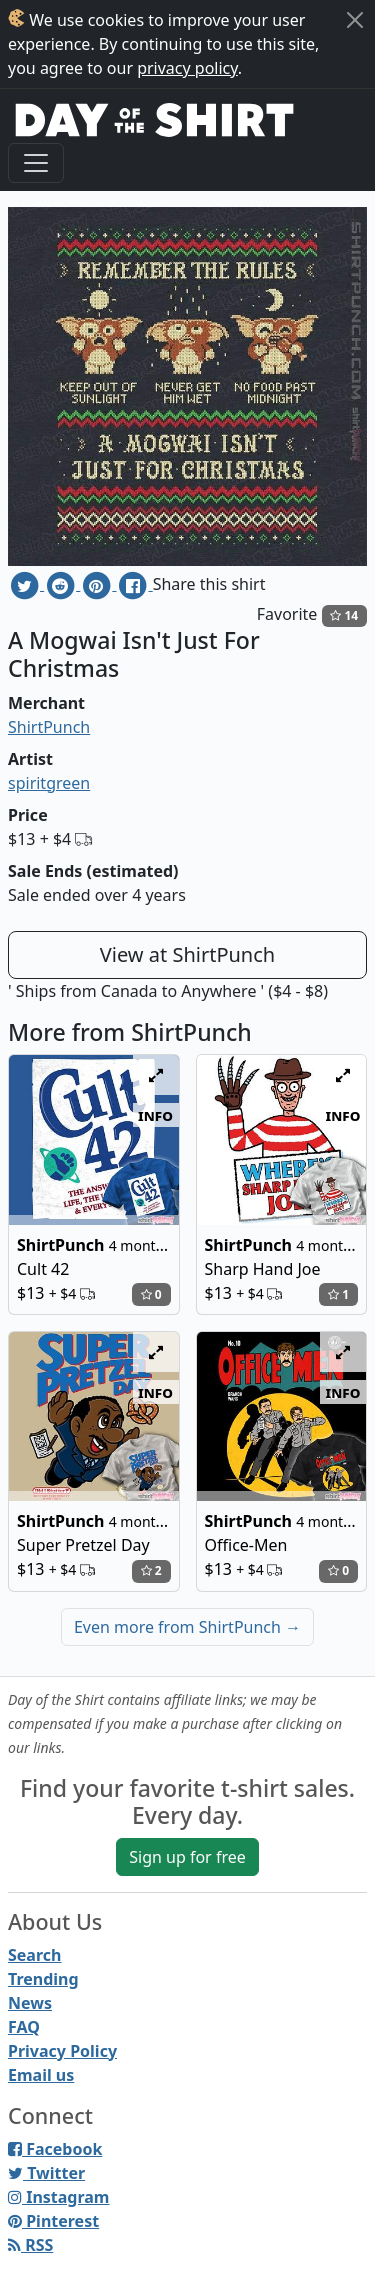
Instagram (58, 2197)
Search (34, 1955)
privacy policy (187, 68)
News (30, 2003)
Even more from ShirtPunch (187, 1627)
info (155, 1115)
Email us (41, 2075)
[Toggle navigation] (36, 163)
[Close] (355, 20)
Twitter (46, 2173)
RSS (30, 2245)
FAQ (24, 2027)
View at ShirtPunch (187, 954)
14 (344, 615)
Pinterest (53, 2221)
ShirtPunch (49, 727)
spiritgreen (49, 783)
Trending (43, 1979)
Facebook (55, 2149)
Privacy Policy (62, 2051)
